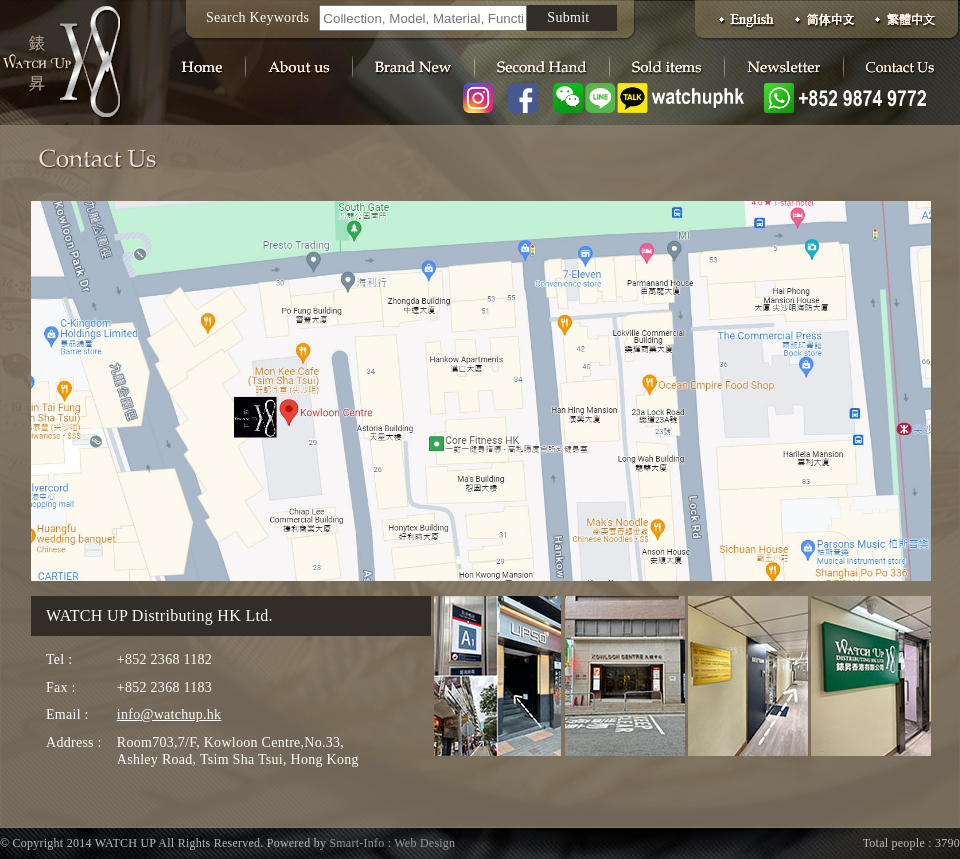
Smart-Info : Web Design (392, 843)
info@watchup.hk (169, 714)
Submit (568, 17)
